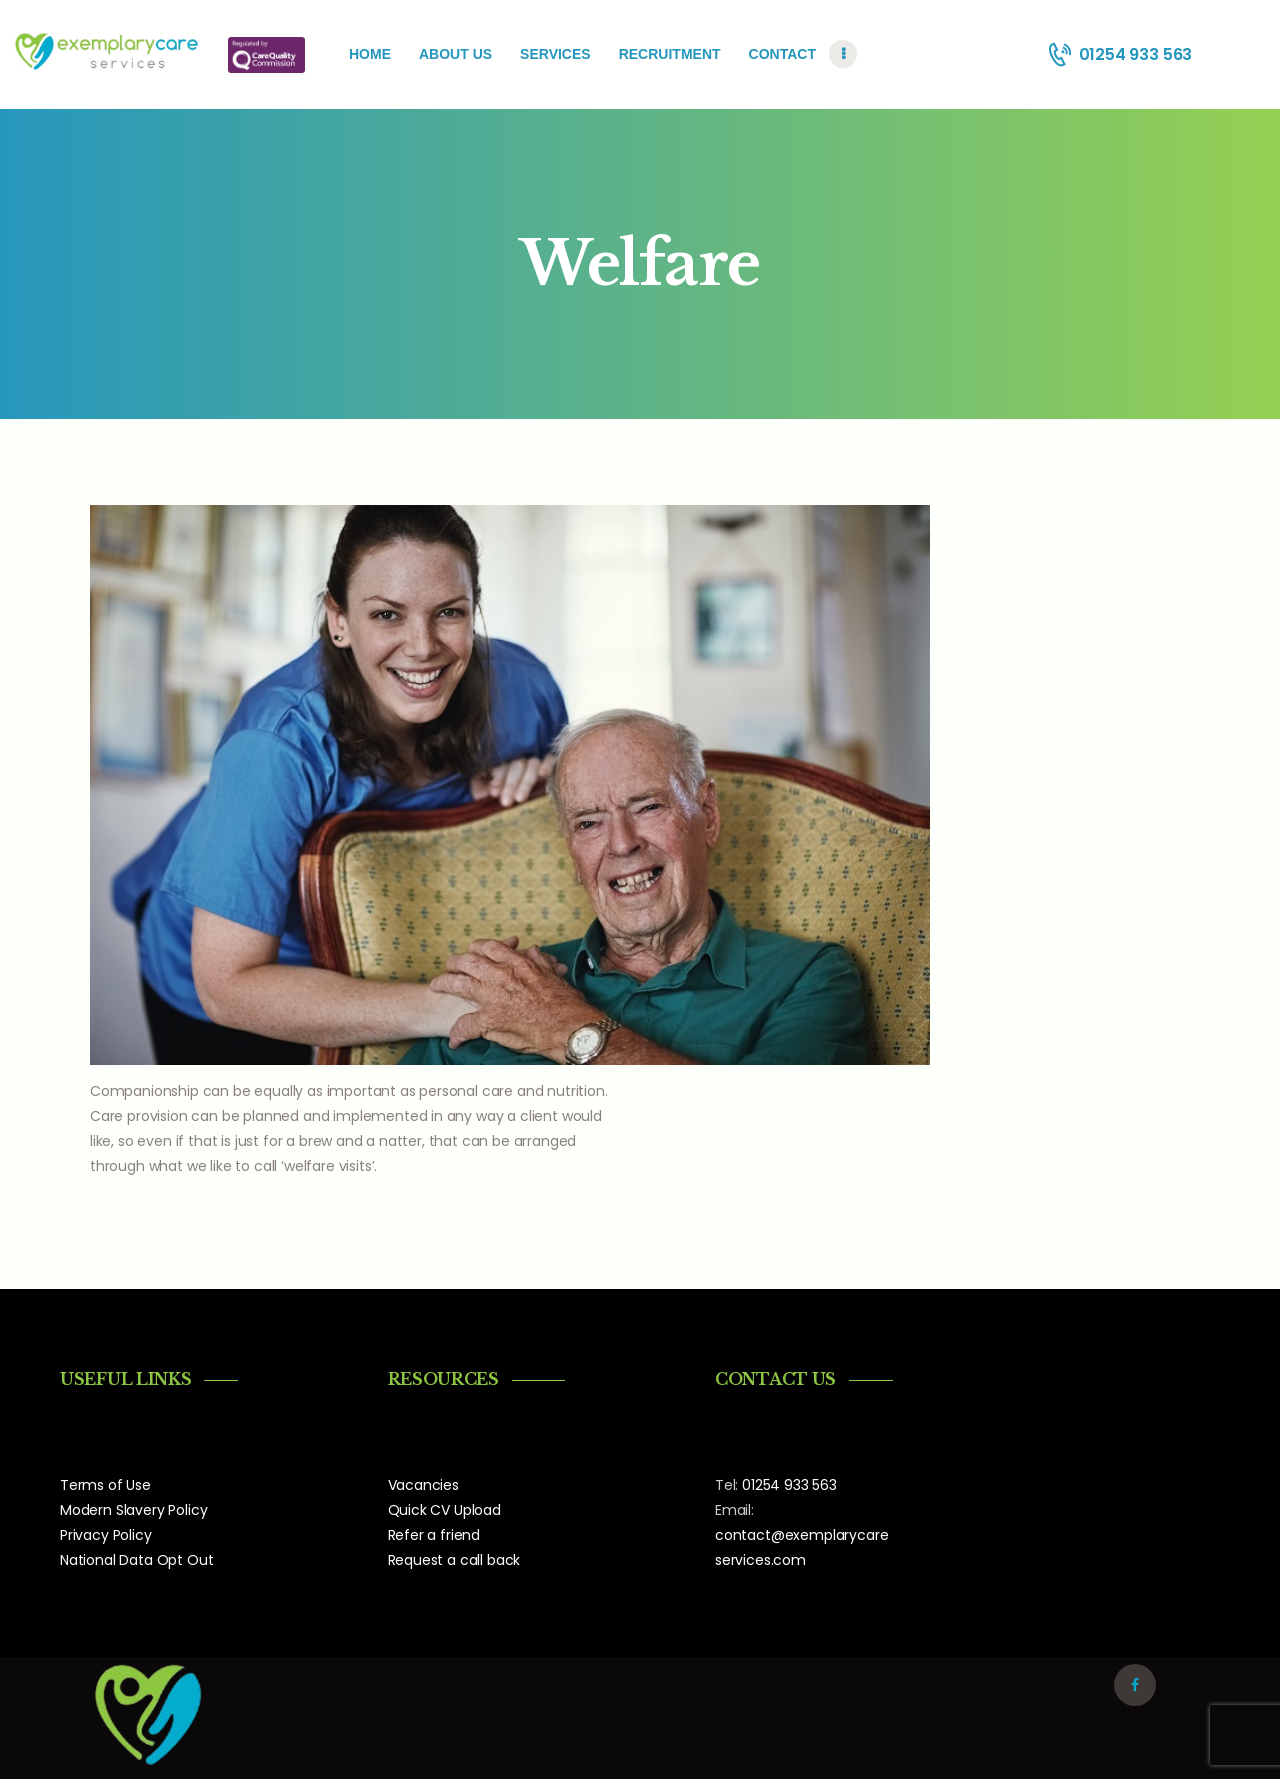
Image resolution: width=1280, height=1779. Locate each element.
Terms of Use (105, 1485)
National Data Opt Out (136, 1560)
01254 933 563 (789, 1485)
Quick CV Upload (444, 1510)
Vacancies (423, 1485)
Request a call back (454, 1560)
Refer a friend (434, 1535)
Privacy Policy (106, 1535)
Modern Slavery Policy (133, 1510)
